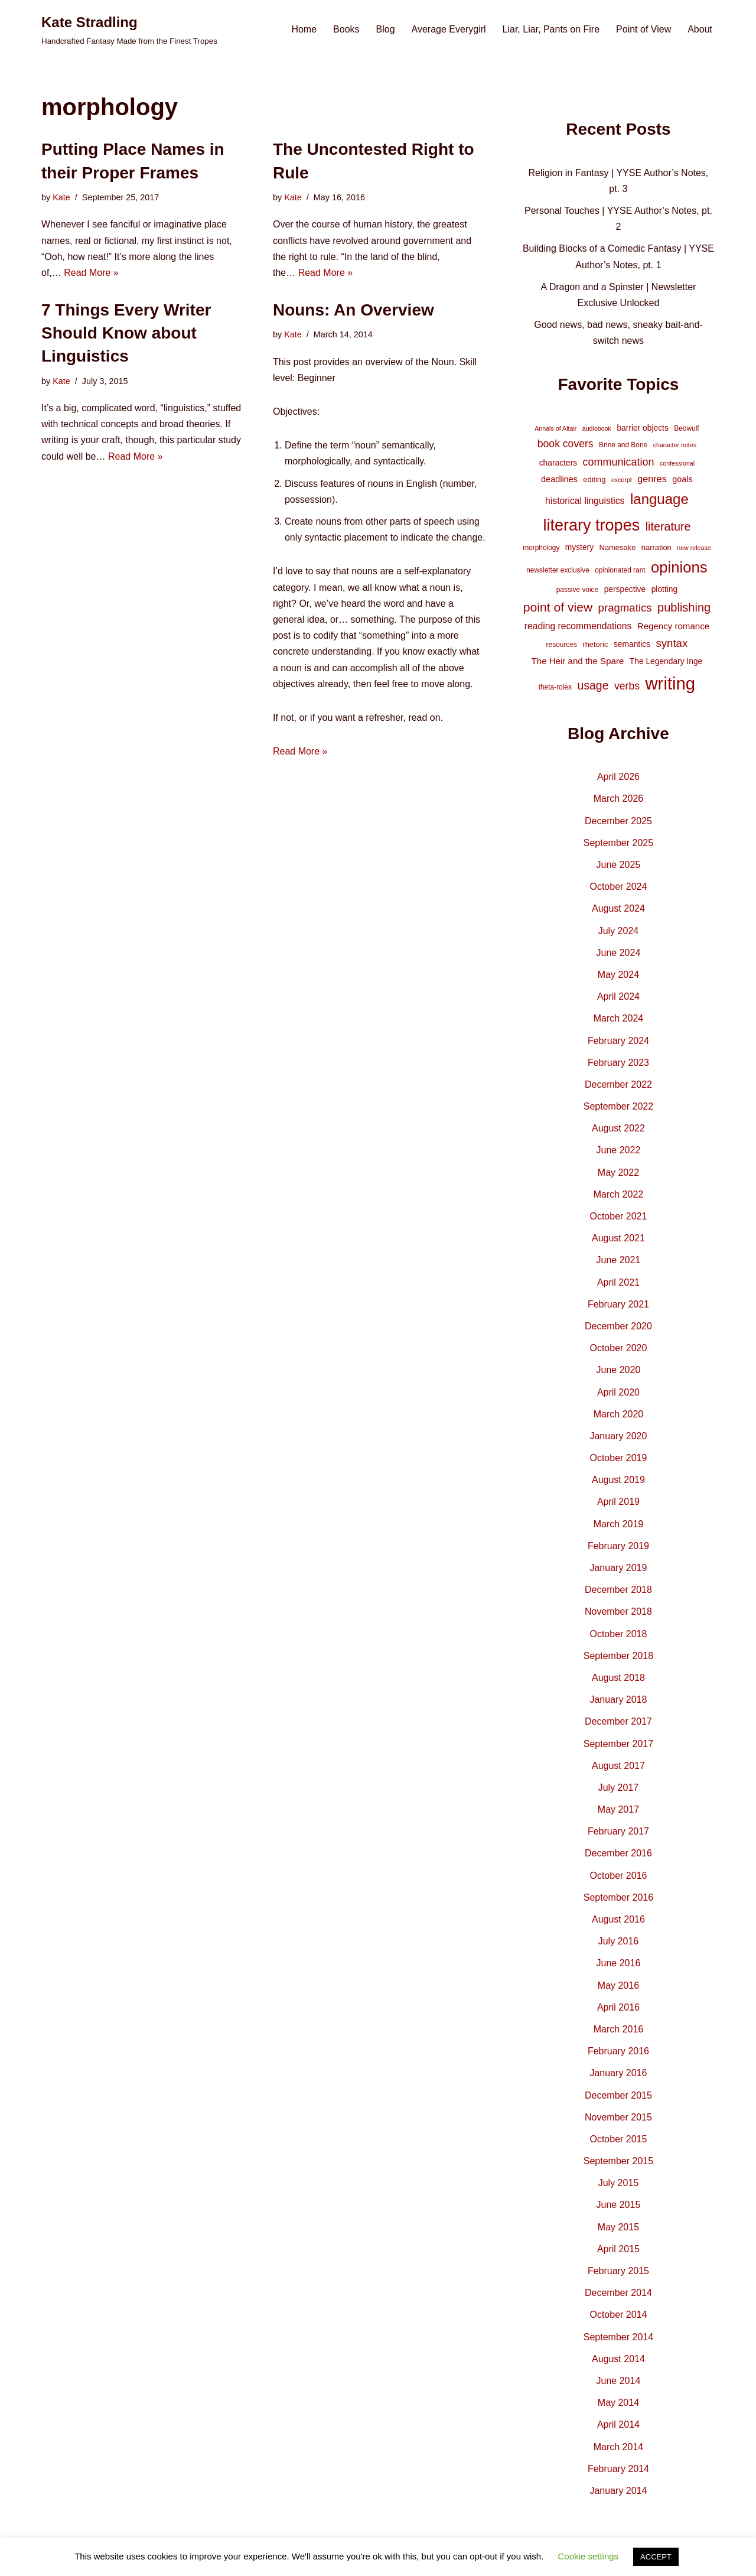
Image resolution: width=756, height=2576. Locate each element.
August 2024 (618, 908)
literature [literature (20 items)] (668, 526)
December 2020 (618, 1326)
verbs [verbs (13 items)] (627, 686)
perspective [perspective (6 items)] (625, 589)
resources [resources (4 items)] (561, 644)
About (699, 29)
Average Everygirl (449, 29)
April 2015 (618, 2249)
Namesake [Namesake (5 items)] (617, 547)
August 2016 (618, 1919)
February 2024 (618, 1041)
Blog (385, 29)
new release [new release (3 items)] (694, 547)
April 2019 (618, 1502)
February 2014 (618, 2469)
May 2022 (618, 1172)
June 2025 (619, 865)
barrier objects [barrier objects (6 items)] (642, 427)
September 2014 (618, 2337)
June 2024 (619, 953)
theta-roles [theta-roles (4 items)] (555, 687)
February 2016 (618, 2051)
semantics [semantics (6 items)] (632, 644)
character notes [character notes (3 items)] (674, 444)
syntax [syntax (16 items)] (671, 643)
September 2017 (618, 1744)
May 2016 (618, 1985)
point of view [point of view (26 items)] (557, 607)
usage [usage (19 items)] (592, 685)
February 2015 (618, 2271)
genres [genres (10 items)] (652, 478)
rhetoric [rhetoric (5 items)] (595, 644)
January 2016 (618, 2073)
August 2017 (618, 1766)
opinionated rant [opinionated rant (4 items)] (620, 570)
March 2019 (619, 1524)
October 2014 (618, 2315)
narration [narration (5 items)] (656, 547)
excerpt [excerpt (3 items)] (621, 479)
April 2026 (618, 777)
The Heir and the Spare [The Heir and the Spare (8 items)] (578, 661)
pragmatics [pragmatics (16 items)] (625, 607)
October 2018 (618, 1634)
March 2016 (619, 2029)
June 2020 (619, 1370)
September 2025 (618, 843)
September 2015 (618, 2161)
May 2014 (618, 2403)
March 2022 (619, 1194)
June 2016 (619, 1963)
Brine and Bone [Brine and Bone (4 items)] (623, 445)
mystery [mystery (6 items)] (579, 547)
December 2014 (618, 2293)
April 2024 (618, 996)
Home (304, 29)
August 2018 (618, 1678)
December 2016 (618, 1853)
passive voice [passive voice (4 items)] (577, 590)
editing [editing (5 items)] (594, 479)
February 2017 (618, 1831)
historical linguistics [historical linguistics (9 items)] (584, 501)
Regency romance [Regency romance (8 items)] (673, 626)
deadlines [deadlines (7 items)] (559, 479)
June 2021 (619, 1260)
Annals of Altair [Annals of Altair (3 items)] (555, 428)
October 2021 (618, 1216)
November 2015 (618, 2117)
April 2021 (618, 1282)
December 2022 (618, 1084)
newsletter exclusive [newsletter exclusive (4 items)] (557, 570)
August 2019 (618, 1480)
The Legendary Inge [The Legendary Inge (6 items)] (666, 661)
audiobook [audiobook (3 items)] (596, 428)
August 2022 (618, 1128)
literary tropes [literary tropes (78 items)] (591, 525)
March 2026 (619, 798)
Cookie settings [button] (588, 2556)
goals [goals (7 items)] (682, 479)
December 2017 (618, 1721)
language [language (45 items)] (659, 499)
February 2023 (618, 1063)
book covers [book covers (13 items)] (565, 444)
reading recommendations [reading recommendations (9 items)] (578, 626)
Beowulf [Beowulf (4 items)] (686, 428)
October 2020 (618, 1348)
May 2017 (618, 1809)
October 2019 (618, 1458)
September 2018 (618, 1656)
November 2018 (618, 1611)
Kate (61, 197)
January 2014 (618, 2491)
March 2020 (619, 1414)
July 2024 (618, 931)
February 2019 (618, 1546)
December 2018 (618, 1590)
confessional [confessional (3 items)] (677, 463)
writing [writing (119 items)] (670, 683)
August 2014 (618, 2359)
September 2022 (618, 1106)
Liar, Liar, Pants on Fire (551, 29)
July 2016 (618, 1941)
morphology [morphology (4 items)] (541, 548)
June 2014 (619, 2381)
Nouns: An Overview (353, 310)
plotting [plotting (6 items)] (664, 589)
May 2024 (618, 975)
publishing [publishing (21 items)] (684, 607)
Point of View (643, 29)
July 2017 (618, 1788)
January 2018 (618, 1699)
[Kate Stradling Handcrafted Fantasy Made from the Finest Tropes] (129, 29)
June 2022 (619, 1150)
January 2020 (618, 1436)
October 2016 (618, 1876)
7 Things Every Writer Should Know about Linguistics (126, 333)
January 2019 (618, 1568)
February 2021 (618, 1304)
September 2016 (618, 1897)
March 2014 (619, 2447)
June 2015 (619, 2205)
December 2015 (618, 2095)
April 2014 (618, 2424)
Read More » (91, 273)
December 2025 (618, 821)
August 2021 (618, 1238)
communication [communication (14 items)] (618, 462)
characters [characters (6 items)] (558, 462)
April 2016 (618, 2007)
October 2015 (618, 2139)
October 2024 (618, 887)
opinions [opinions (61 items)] (679, 567)
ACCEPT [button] (656, 2556)
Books (346, 29)
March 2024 (619, 1018)
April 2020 (618, 1392)
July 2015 (618, 2183)
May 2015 (618, 2227)
